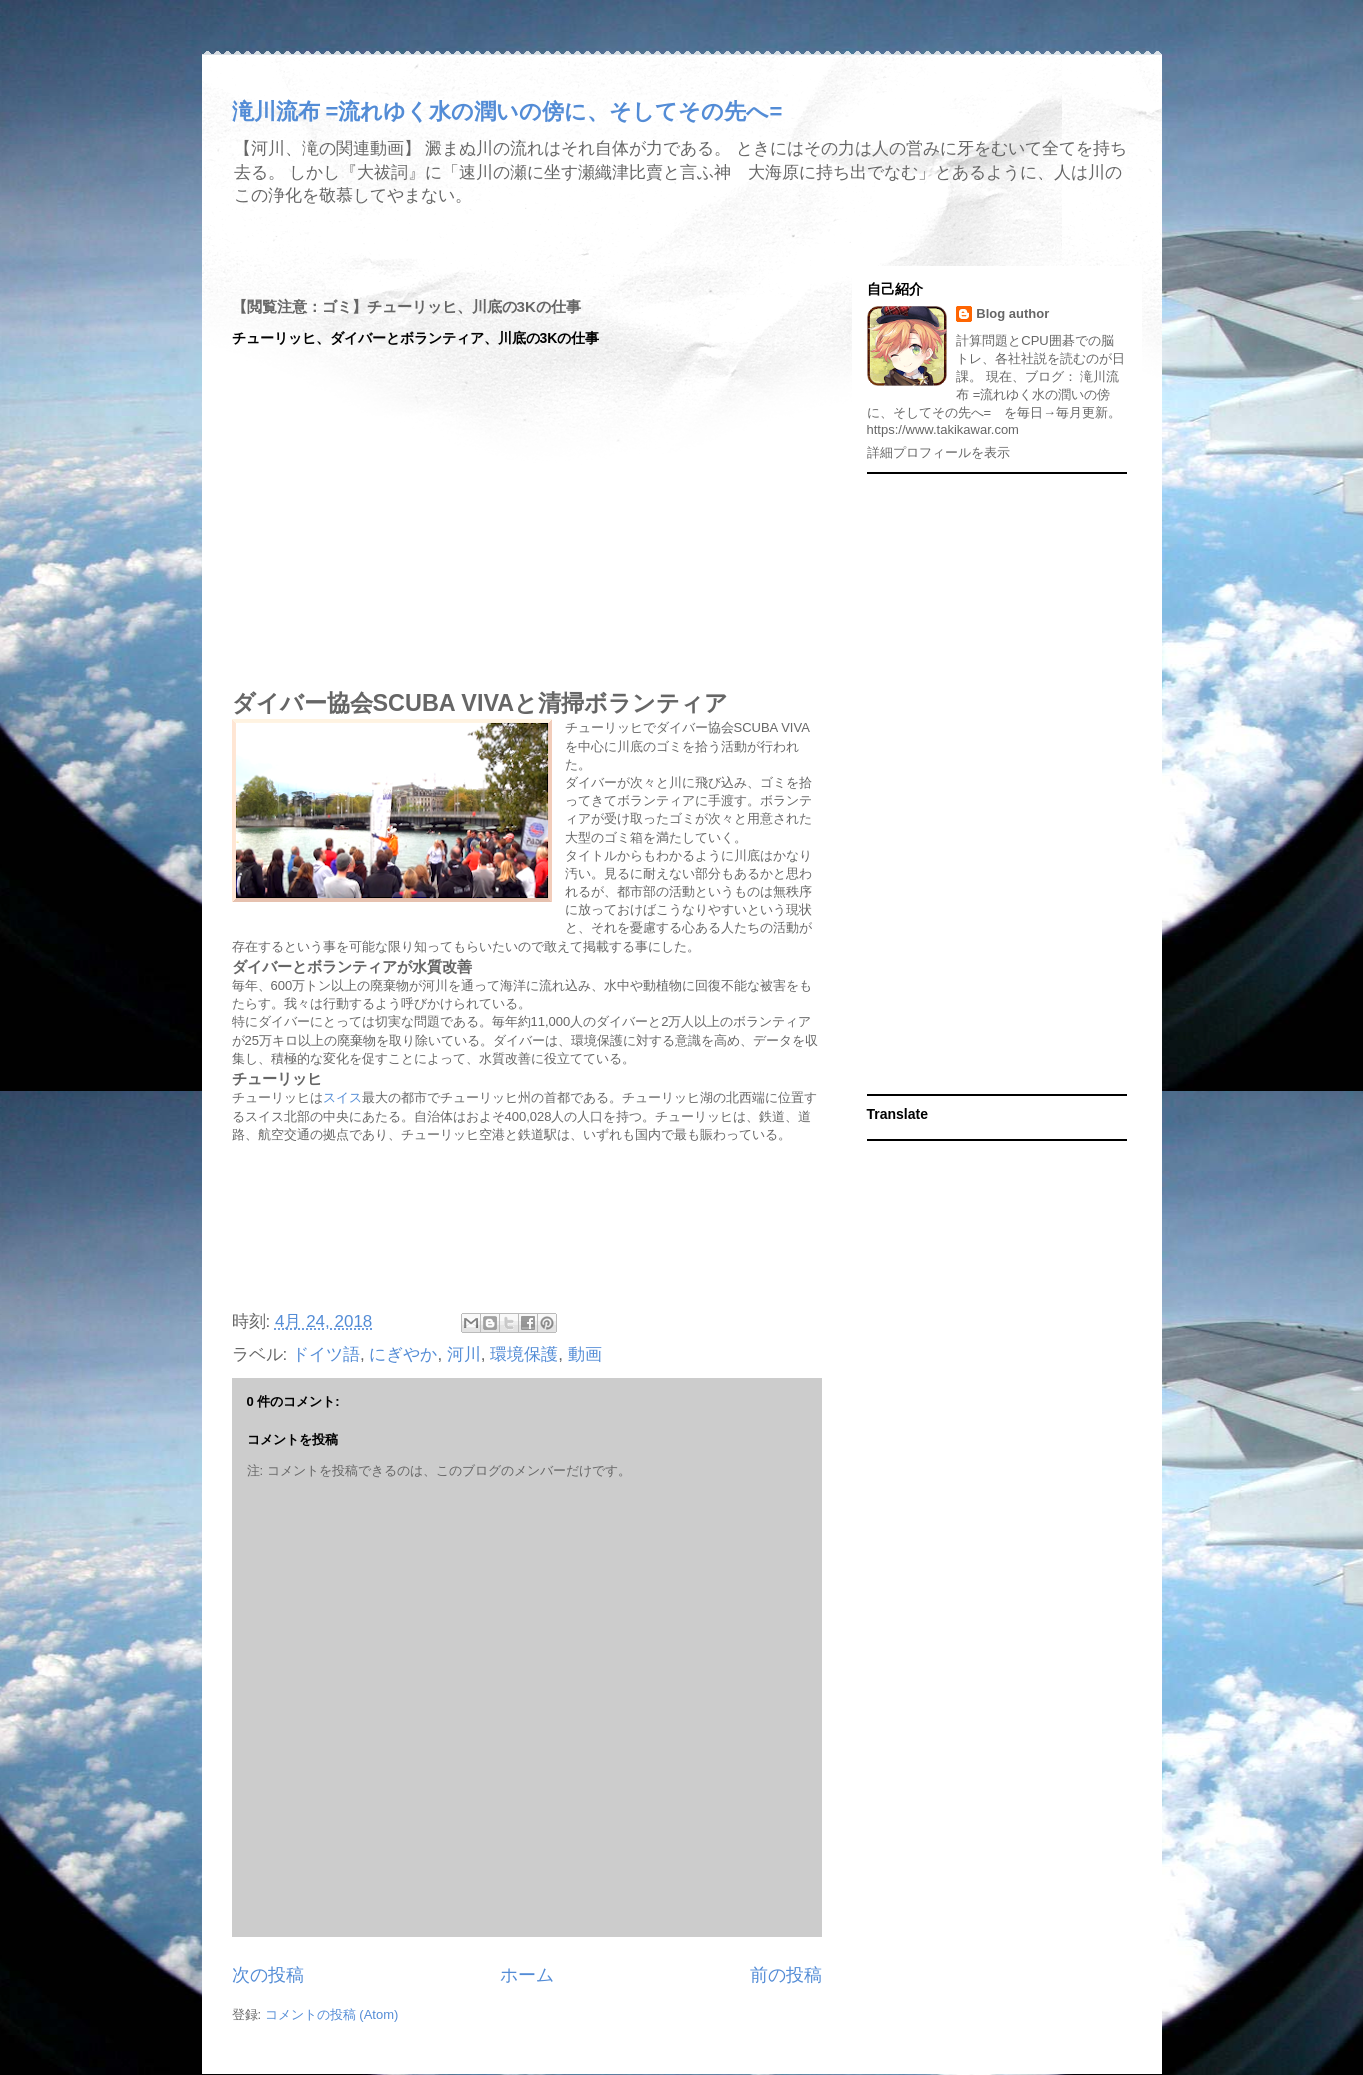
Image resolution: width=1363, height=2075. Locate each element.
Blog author (1012, 313)
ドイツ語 (326, 1354)
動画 (585, 1354)
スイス (342, 1097)
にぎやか (403, 1354)
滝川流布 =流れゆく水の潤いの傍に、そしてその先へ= (507, 111)
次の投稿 (268, 1975)
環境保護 (524, 1354)
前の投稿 (786, 1975)
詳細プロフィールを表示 (938, 452)
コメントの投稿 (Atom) (332, 2014)
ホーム (527, 1975)
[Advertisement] (527, 1220)
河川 (464, 1354)
